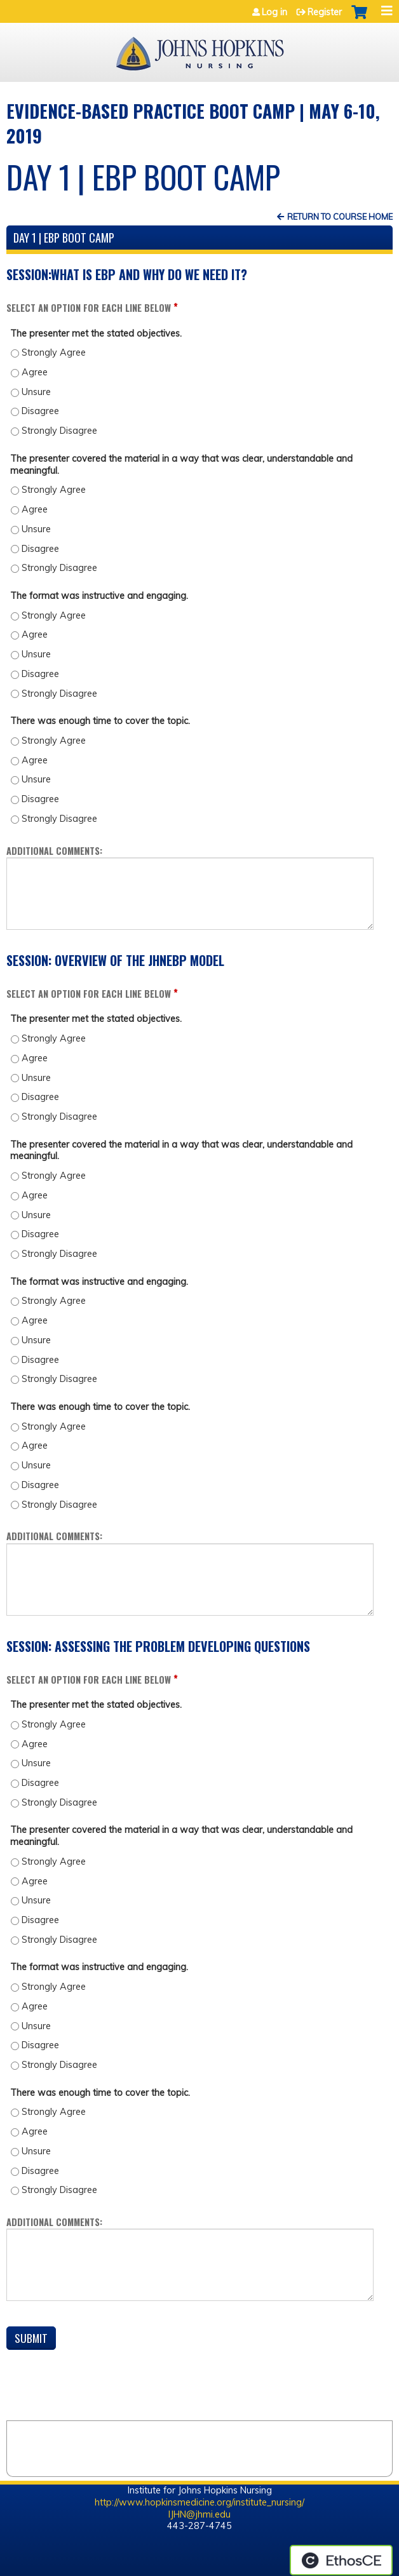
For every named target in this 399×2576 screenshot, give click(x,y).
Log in (274, 12)
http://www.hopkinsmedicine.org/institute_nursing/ (199, 2502)
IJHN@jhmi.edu (199, 2514)
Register (325, 12)
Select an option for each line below (88, 307)
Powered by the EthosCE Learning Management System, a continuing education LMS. (341, 2560)
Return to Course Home (340, 216)
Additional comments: (54, 850)
